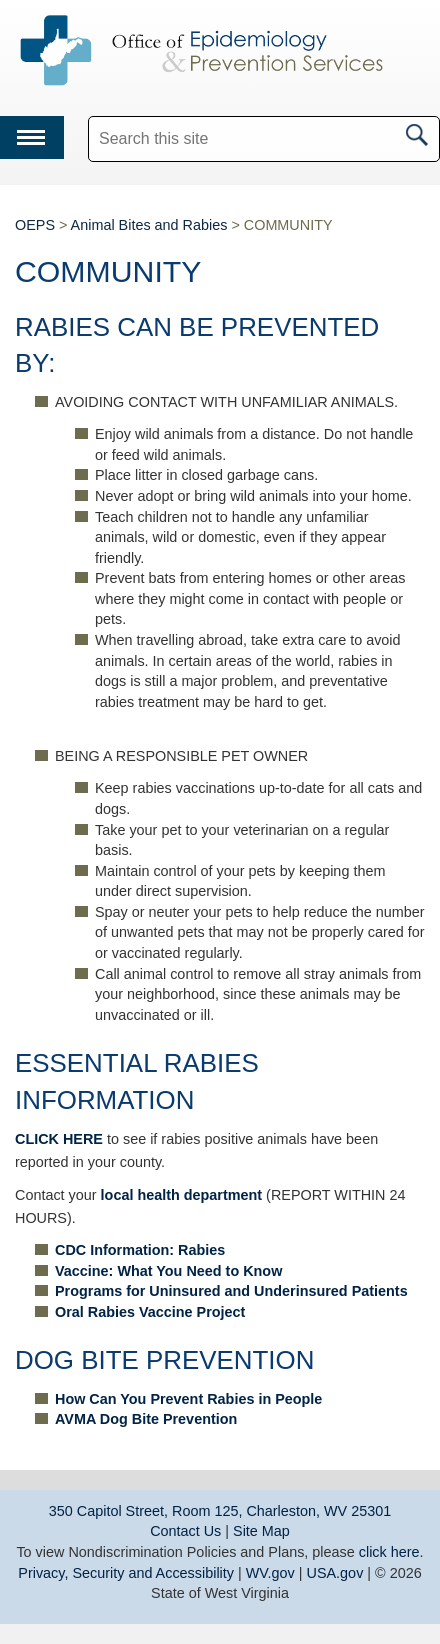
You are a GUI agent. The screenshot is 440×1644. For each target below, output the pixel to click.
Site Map (261, 1531)
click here (389, 1552)
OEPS (35, 225)
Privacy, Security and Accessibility (126, 1573)
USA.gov (335, 1573)
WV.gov (270, 1573)
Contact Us (185, 1531)
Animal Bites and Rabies (149, 225)
